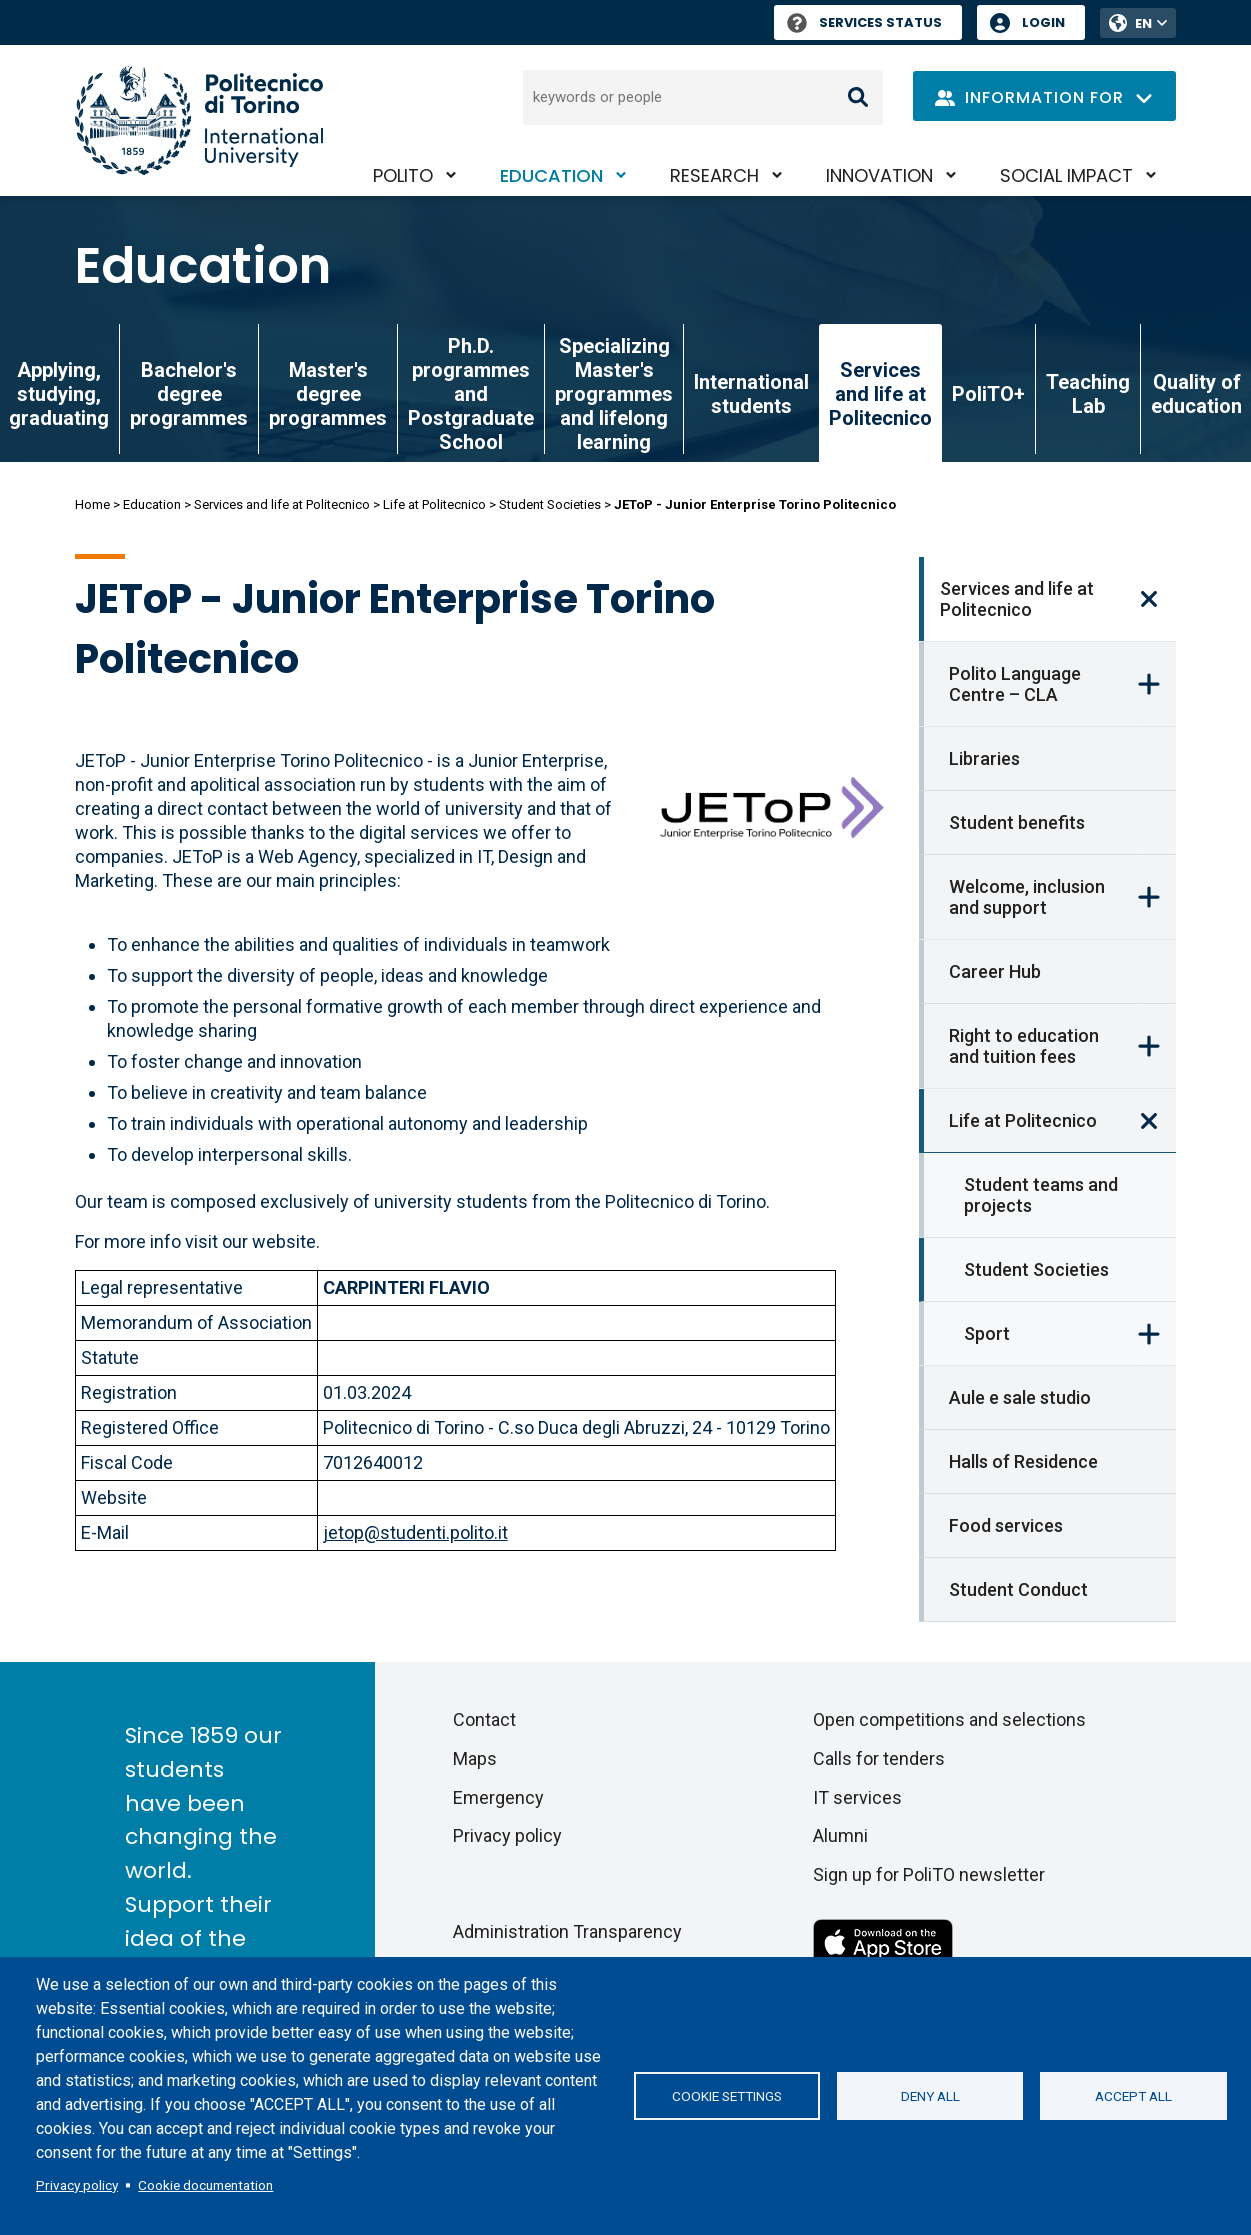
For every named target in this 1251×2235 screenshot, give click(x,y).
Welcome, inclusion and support (1027, 897)
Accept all (1133, 2096)
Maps (475, 1758)
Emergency (498, 1797)
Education (551, 175)
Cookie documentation (205, 2185)
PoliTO (403, 175)
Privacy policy (77, 2185)
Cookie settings (727, 2096)
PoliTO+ (988, 394)
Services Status (864, 22)
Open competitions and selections (949, 1719)
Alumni (840, 1835)
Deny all (930, 2096)
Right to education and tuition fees (1024, 1046)
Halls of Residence (1023, 1461)
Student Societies (550, 504)
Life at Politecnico (434, 504)
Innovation (879, 175)
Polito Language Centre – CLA (1015, 684)
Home (92, 504)
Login (1043, 22)
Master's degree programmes (328, 394)
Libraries (984, 758)
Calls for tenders (879, 1758)
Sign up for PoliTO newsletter (929, 1874)
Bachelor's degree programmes (189, 394)
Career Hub (995, 971)
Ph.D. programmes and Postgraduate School (471, 394)
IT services (857, 1797)
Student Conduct (1018, 1589)
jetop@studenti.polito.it (415, 1532)
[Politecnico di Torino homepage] (199, 120)
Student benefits (1017, 822)
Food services (1006, 1525)
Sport (987, 1333)
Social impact (1066, 175)
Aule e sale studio (1020, 1397)
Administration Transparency (567, 1931)
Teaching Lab (1088, 394)
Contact (484, 1719)
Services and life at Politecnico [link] (880, 394)
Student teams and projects (1041, 1195)
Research (714, 175)
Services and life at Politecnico (282, 504)
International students (751, 394)
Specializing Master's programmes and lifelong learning (614, 394)
